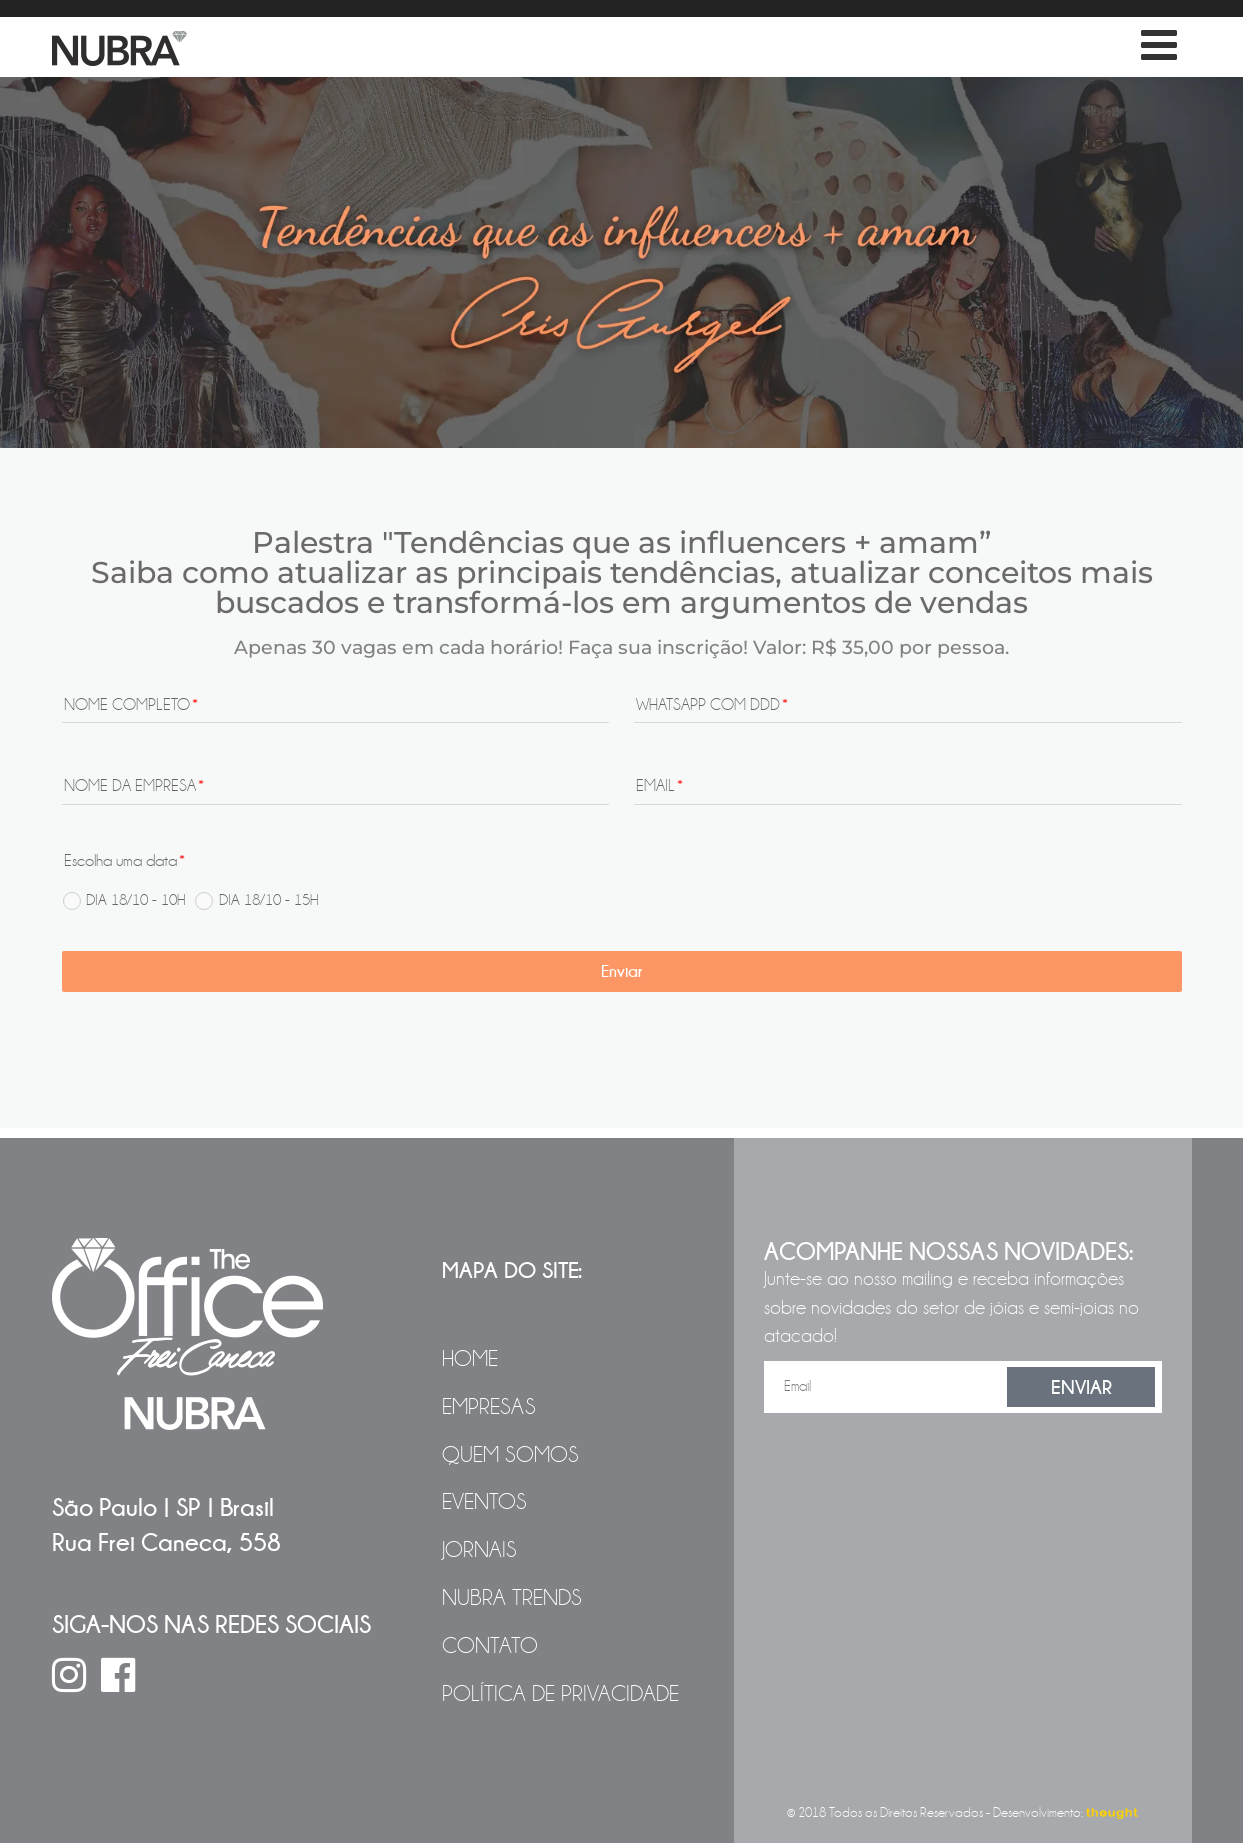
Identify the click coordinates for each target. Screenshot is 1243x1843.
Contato (490, 1646)
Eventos (484, 1502)
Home (470, 1359)
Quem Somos (510, 1455)
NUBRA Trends (512, 1598)
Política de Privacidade (560, 1694)
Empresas (489, 1407)
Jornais (479, 1550)
